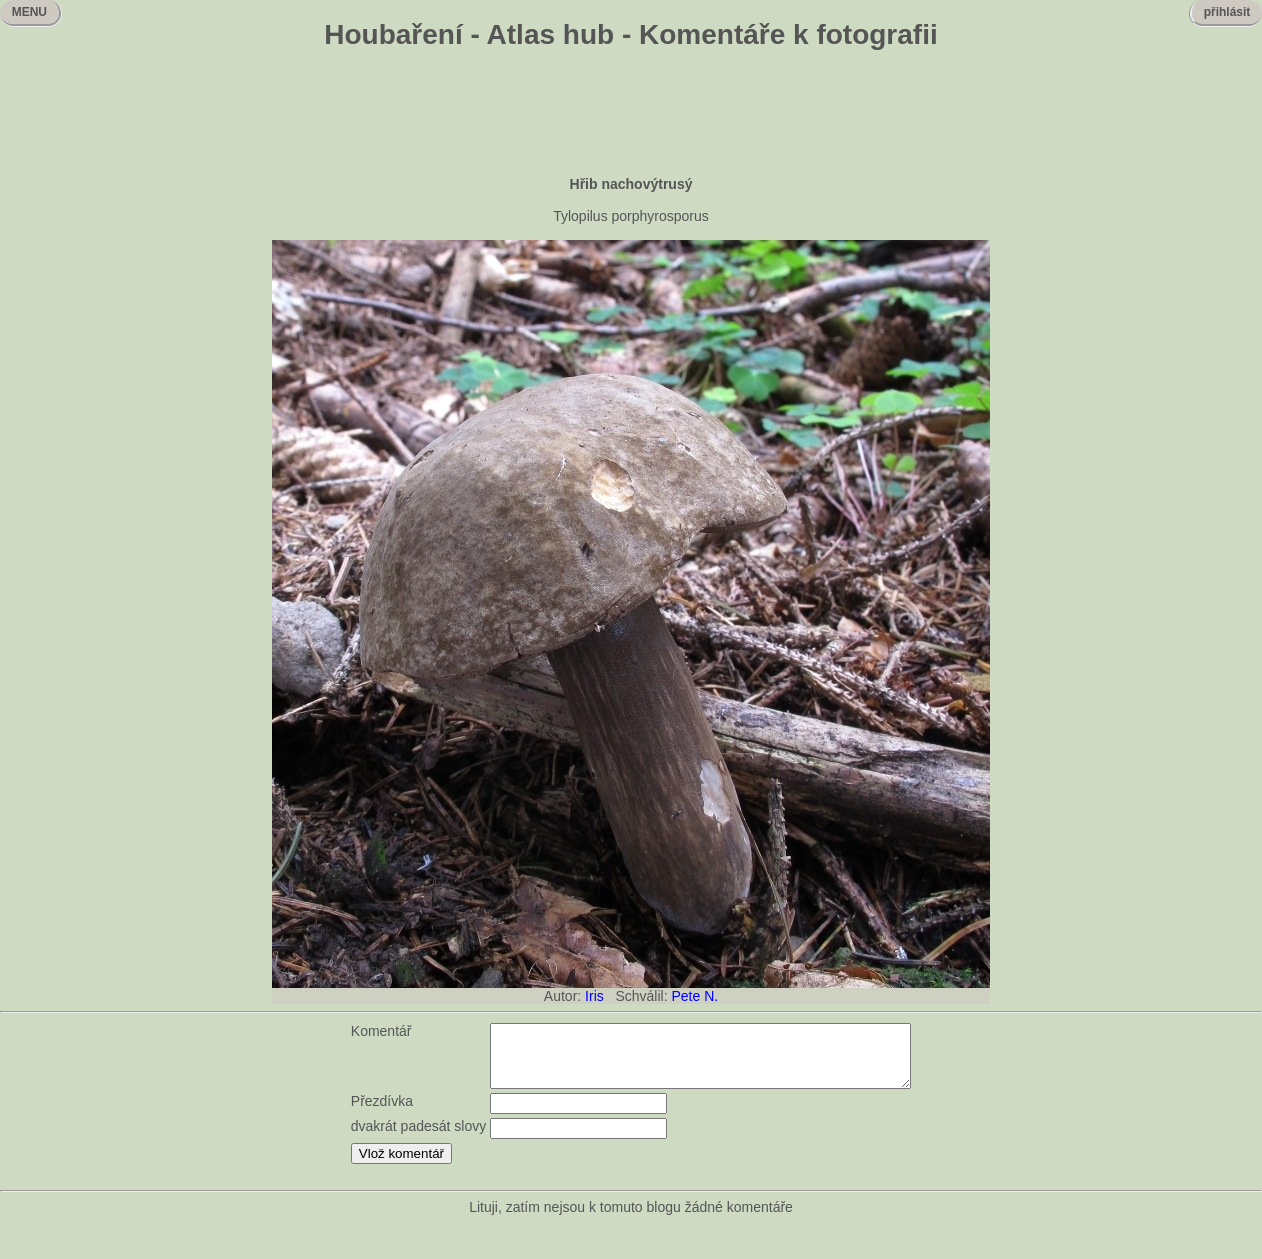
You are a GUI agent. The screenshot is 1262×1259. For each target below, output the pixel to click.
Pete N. (694, 996)
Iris (594, 996)
